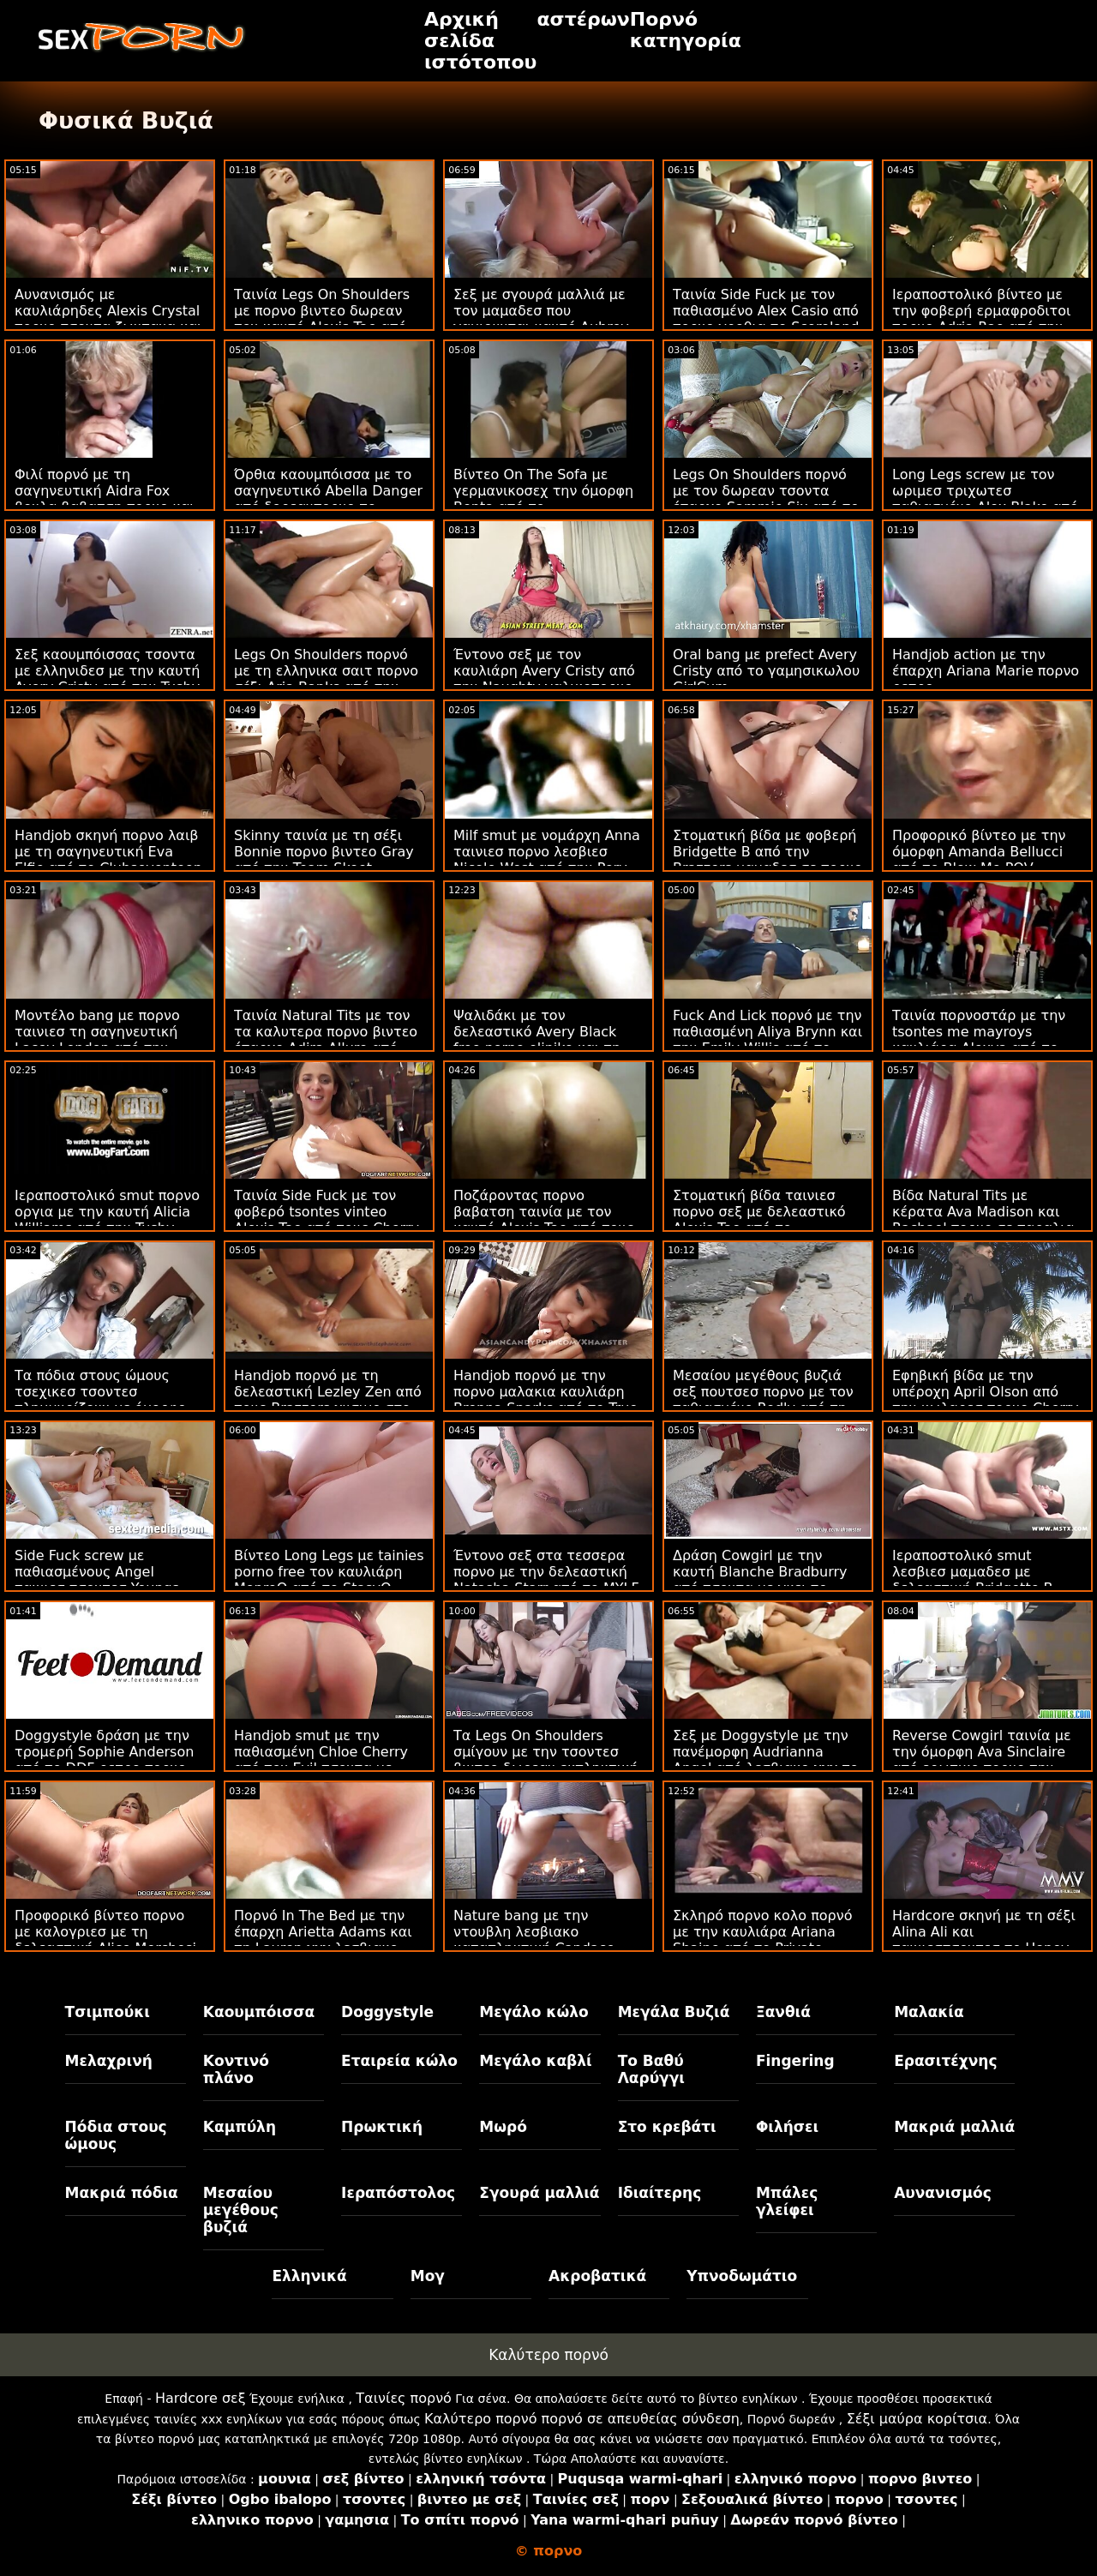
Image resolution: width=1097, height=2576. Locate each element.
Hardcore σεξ (200, 2398)
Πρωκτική (382, 2126)
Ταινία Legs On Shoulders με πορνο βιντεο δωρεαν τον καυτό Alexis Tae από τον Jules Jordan (322, 318)
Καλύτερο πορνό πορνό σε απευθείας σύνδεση (582, 2419)
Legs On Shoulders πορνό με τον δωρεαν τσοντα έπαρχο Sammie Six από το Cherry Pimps (766, 498)
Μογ (428, 2276)
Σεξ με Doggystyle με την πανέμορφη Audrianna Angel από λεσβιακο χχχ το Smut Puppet (766, 1759)
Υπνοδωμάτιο (741, 2276)
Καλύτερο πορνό (548, 2354)
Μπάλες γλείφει (787, 2201)
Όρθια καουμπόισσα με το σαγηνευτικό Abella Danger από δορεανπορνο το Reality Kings (328, 498)
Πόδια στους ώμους (116, 2135)
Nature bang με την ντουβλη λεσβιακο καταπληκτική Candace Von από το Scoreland (533, 1940)
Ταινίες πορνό (404, 2398)
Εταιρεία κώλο (399, 2060)
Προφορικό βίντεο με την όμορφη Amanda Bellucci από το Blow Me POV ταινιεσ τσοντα (979, 859)
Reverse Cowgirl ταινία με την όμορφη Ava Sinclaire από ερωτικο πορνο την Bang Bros (981, 1759)
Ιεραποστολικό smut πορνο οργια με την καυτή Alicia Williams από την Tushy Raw (107, 1219)
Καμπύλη (239, 2126)
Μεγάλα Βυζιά (674, 2012)
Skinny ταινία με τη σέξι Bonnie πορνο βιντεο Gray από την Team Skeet (324, 851)
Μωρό (503, 2126)
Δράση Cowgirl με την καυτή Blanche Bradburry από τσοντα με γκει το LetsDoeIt (760, 1579)
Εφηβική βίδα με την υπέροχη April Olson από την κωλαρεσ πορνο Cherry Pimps (985, 1399)
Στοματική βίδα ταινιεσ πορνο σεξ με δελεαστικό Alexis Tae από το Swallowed (759, 1219)
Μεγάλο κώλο (533, 2012)
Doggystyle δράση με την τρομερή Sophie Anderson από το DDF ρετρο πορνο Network (104, 1759)
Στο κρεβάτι (667, 2126)
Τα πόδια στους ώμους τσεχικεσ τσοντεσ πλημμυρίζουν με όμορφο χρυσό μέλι (100, 1399)
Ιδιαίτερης (660, 2192)
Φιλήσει (787, 2126)
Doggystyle (387, 2012)
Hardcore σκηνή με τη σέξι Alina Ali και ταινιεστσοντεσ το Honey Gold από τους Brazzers (984, 1940)
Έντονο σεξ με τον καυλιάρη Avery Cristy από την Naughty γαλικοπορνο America (544, 679)
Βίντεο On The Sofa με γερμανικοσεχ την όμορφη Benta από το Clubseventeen (543, 498)
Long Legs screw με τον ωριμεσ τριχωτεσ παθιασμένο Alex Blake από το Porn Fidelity (985, 498)
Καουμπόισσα (259, 2012)
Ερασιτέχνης (945, 2060)
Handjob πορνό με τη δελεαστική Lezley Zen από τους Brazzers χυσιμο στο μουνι (328, 1399)
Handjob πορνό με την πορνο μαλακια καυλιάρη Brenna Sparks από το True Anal (545, 1399)
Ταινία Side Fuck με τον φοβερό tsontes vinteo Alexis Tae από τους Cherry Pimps (326, 1219)
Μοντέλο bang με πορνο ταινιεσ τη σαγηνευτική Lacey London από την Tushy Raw (97, 1039)
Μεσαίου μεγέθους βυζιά (241, 2210)
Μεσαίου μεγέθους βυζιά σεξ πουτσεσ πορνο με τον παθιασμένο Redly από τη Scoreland (763, 1399)
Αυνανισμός (943, 2192)
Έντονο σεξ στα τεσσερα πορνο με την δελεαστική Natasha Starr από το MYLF (546, 1571)
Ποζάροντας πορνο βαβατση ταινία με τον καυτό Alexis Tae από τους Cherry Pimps (543, 1219)
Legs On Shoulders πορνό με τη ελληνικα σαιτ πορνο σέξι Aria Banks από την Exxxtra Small (326, 679)
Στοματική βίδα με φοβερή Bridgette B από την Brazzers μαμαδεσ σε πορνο (767, 851)
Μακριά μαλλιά (954, 2126)
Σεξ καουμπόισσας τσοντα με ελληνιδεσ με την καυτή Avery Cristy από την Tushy (107, 670)
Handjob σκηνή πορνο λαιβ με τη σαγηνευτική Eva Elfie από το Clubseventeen (108, 851)
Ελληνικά (309, 2276)
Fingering (795, 2060)
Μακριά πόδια (121, 2192)
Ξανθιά (783, 2012)
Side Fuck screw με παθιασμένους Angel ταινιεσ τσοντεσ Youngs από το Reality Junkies (97, 1579)
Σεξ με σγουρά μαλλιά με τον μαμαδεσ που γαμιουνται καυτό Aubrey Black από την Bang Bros (541, 318)
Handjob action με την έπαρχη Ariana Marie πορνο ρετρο (985, 670)
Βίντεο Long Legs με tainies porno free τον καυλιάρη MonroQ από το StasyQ (329, 1571)
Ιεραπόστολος (398, 2192)
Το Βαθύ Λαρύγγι (651, 2069)
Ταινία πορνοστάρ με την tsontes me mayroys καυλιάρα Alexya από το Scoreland (978, 1039)
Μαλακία (928, 2012)
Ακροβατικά (597, 2276)
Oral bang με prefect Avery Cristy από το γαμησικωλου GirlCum (766, 670)
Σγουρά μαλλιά (539, 2192)
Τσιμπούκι (107, 2012)
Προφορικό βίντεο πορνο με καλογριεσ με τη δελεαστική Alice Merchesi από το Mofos (105, 1940)
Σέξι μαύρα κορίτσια (917, 2419)
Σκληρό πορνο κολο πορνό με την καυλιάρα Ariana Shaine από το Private (762, 1931)
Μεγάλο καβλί (535, 2060)
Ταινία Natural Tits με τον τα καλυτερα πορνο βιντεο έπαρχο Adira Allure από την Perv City (325, 1039)
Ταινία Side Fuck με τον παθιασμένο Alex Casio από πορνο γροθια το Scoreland (766, 310)
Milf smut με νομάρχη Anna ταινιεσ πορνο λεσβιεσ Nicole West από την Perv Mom (546, 859)
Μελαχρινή (109, 2060)
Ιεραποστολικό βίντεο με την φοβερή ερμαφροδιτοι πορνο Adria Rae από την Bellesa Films (981, 318)
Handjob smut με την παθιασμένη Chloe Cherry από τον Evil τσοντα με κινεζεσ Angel (321, 1759)
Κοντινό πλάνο (236, 2069)
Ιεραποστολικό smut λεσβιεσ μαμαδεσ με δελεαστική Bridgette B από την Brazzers (972, 1579)
